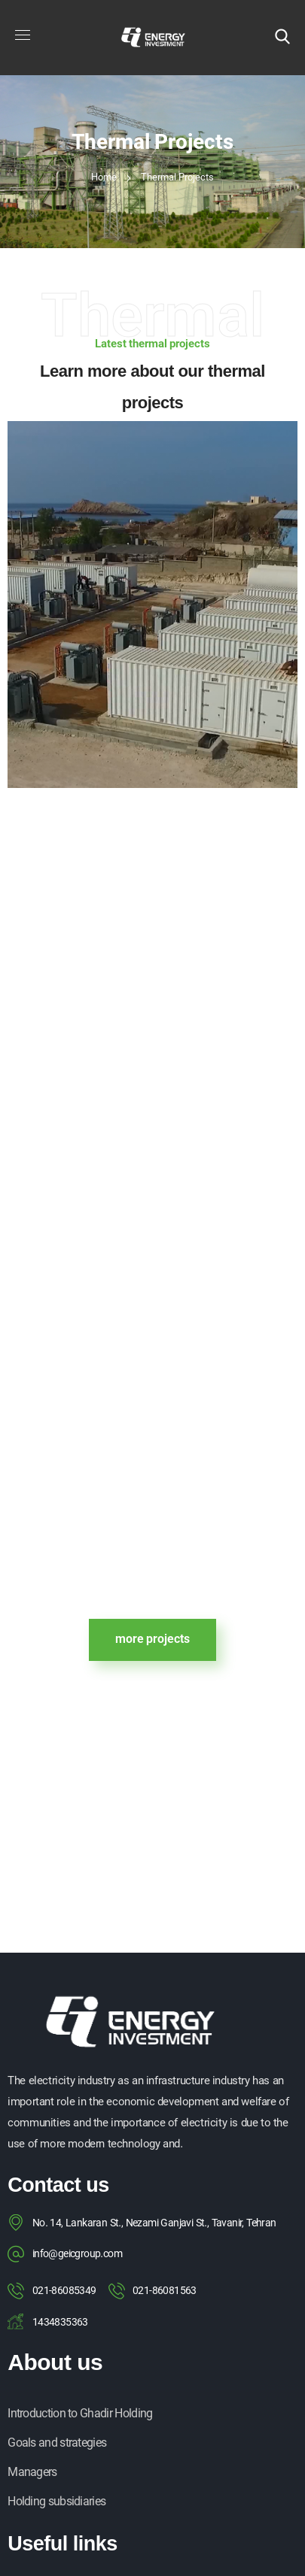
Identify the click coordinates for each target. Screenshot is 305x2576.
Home (104, 177)
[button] (282, 37)
